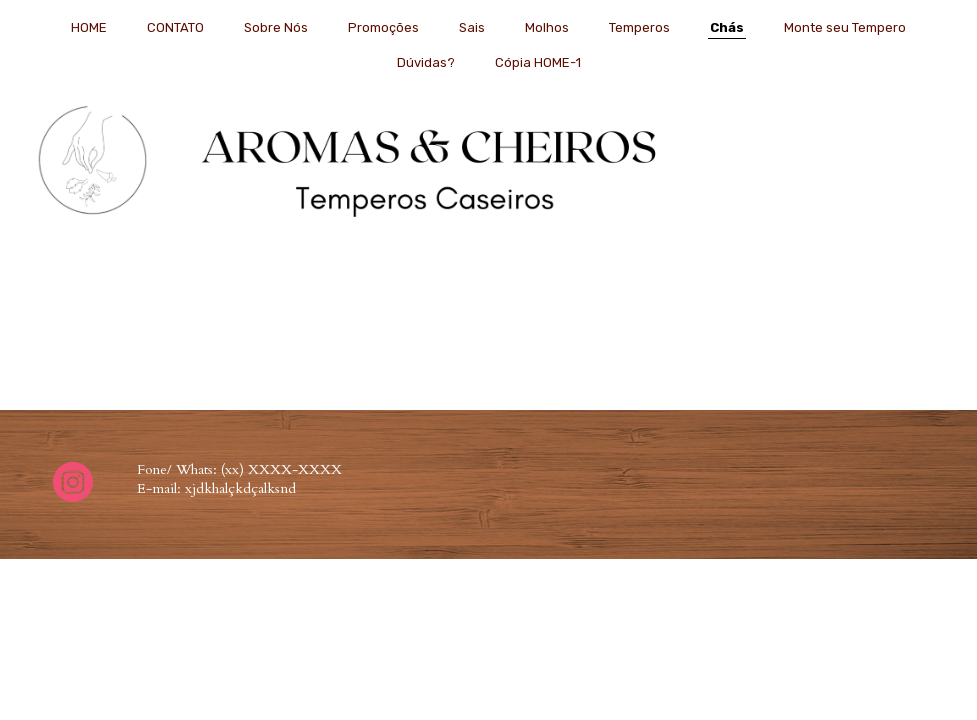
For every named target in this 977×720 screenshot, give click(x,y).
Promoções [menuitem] (383, 27)
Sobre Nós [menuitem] (276, 27)
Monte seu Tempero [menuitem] (845, 27)
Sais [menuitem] (472, 27)
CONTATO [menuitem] (175, 27)
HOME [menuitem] (89, 27)
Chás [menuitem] (727, 27)
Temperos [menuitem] (639, 27)
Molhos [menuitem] (547, 27)
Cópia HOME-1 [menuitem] (538, 62)
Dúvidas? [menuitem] (426, 62)
